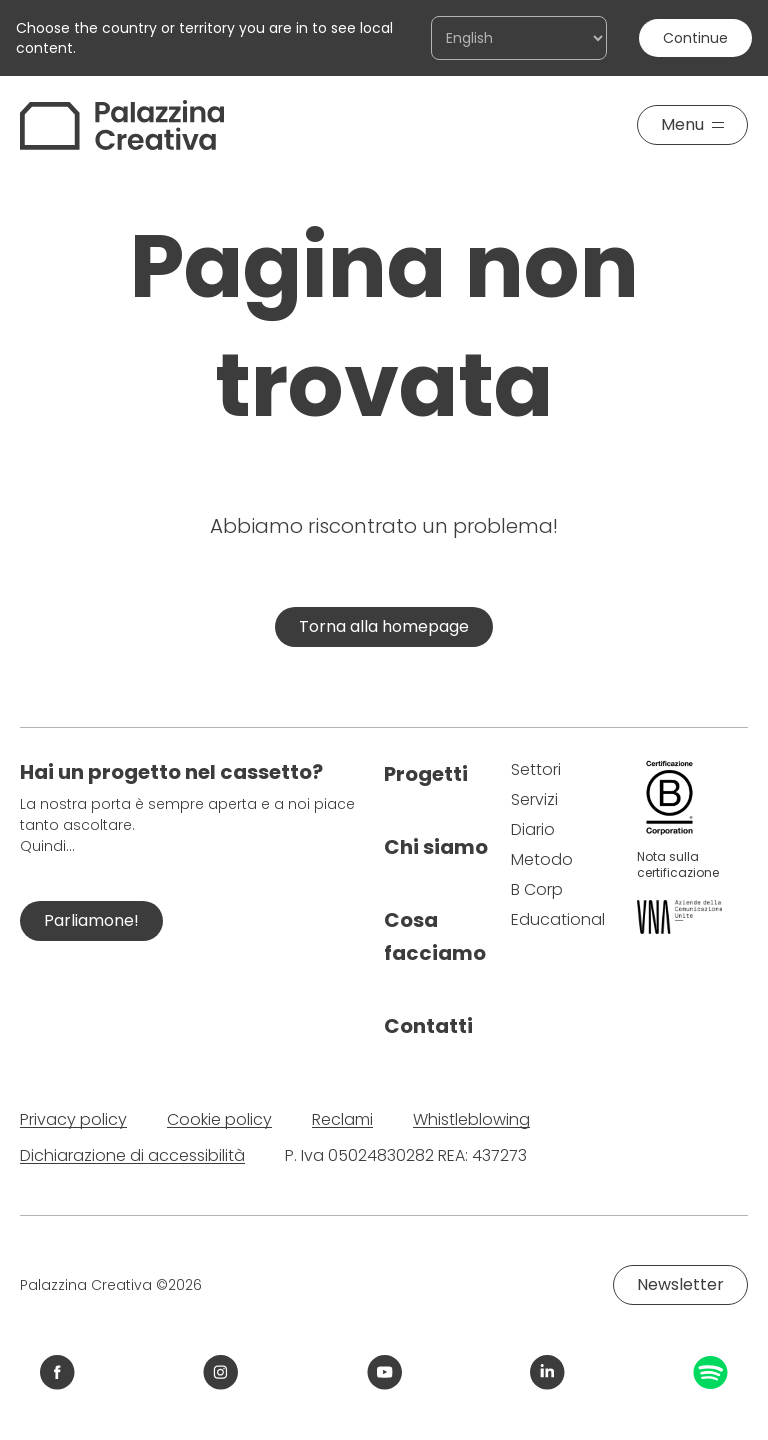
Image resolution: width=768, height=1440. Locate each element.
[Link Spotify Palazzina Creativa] (710, 1372)
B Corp (537, 889)
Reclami (342, 1119)
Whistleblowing (471, 1119)
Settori (536, 769)
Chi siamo (436, 847)
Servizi (534, 799)
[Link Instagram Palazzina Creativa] (220, 1372)
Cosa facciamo (435, 936)
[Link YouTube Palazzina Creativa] (384, 1372)
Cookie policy (219, 1119)
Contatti (428, 1026)
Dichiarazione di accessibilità (132, 1155)
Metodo (542, 859)
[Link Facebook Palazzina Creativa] (57, 1372)
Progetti (426, 774)
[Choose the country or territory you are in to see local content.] (519, 38)
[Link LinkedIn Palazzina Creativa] (547, 1372)
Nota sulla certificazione (678, 864)
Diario (533, 829)
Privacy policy (73, 1119)
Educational (558, 919)
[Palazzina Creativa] (122, 125)
